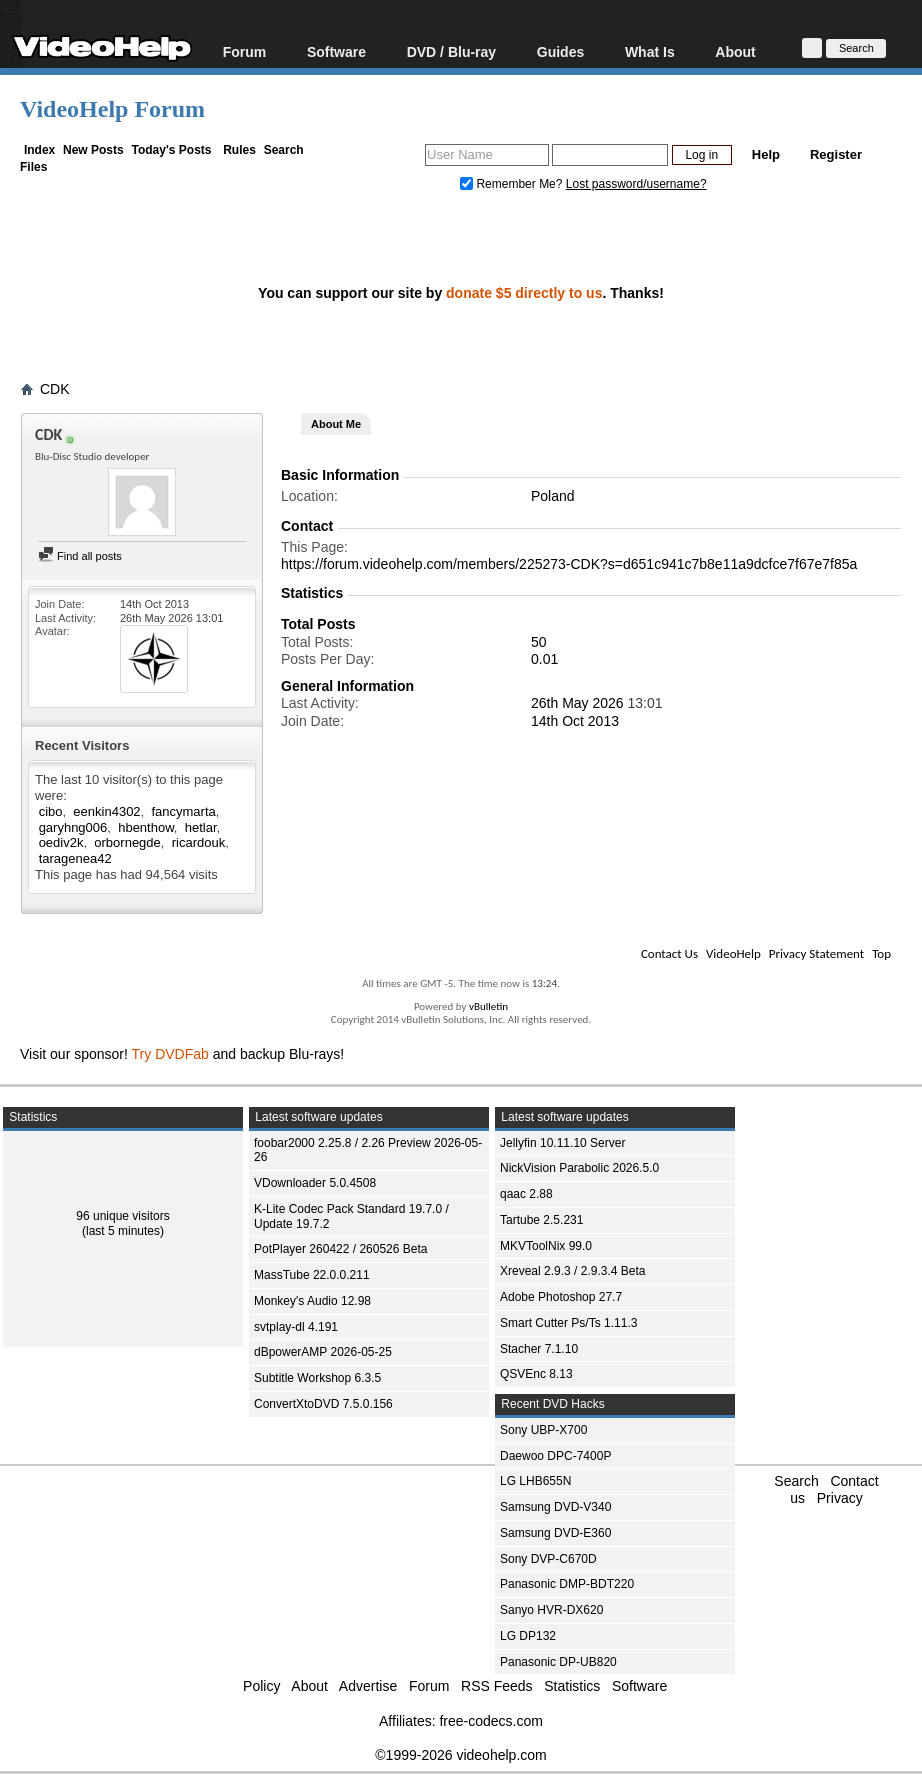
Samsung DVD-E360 (555, 1533)
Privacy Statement (816, 953)
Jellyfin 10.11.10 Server (562, 1143)
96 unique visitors (122, 1216)
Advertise (368, 1686)
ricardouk (198, 842)
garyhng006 (73, 827)
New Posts (93, 150)
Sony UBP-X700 (543, 1430)
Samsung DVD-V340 (555, 1507)
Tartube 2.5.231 (541, 1220)
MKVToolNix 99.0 (546, 1246)
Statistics (572, 1686)
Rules (239, 150)
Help (766, 154)
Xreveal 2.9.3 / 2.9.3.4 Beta (572, 1271)
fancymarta (183, 811)
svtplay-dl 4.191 (296, 1327)
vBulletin (488, 1006)
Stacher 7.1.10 (539, 1349)
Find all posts (80, 556)
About (735, 51)
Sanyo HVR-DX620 (551, 1610)
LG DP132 (528, 1636)
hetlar (201, 827)
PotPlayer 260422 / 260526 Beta (340, 1249)
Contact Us (669, 953)
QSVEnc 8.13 (536, 1374)
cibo (51, 811)
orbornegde (127, 842)
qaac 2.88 (526, 1194)
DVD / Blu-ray (451, 51)
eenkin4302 (106, 811)
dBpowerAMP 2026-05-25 (323, 1352)
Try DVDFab (170, 1054)
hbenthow (146, 827)
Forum (245, 51)
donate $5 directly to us (524, 293)
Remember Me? (513, 184)
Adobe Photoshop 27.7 (561, 1297)
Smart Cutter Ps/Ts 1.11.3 (568, 1323)
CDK (55, 389)
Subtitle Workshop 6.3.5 (317, 1378)
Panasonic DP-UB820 (558, 1662)
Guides (560, 51)
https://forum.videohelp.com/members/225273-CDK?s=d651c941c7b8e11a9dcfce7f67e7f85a (569, 564)
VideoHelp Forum (112, 109)
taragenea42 (75, 858)
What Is (650, 51)
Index (39, 150)
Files (33, 167)
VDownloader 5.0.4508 (315, 1183)
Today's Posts (171, 150)
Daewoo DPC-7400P (555, 1456)
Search (284, 150)
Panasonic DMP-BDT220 (567, 1584)
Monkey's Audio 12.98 (312, 1301)
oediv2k (61, 842)
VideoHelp (733, 953)
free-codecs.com (490, 1721)
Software (336, 51)
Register (836, 154)
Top (881, 953)
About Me (336, 424)
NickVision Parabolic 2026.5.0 (579, 1168)
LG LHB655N (535, 1481)
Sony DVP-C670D (548, 1559)
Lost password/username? (636, 184)
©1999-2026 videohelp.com (460, 1755)
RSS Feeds (497, 1686)
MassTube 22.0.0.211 (312, 1275)
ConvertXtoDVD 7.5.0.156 (323, 1404)
